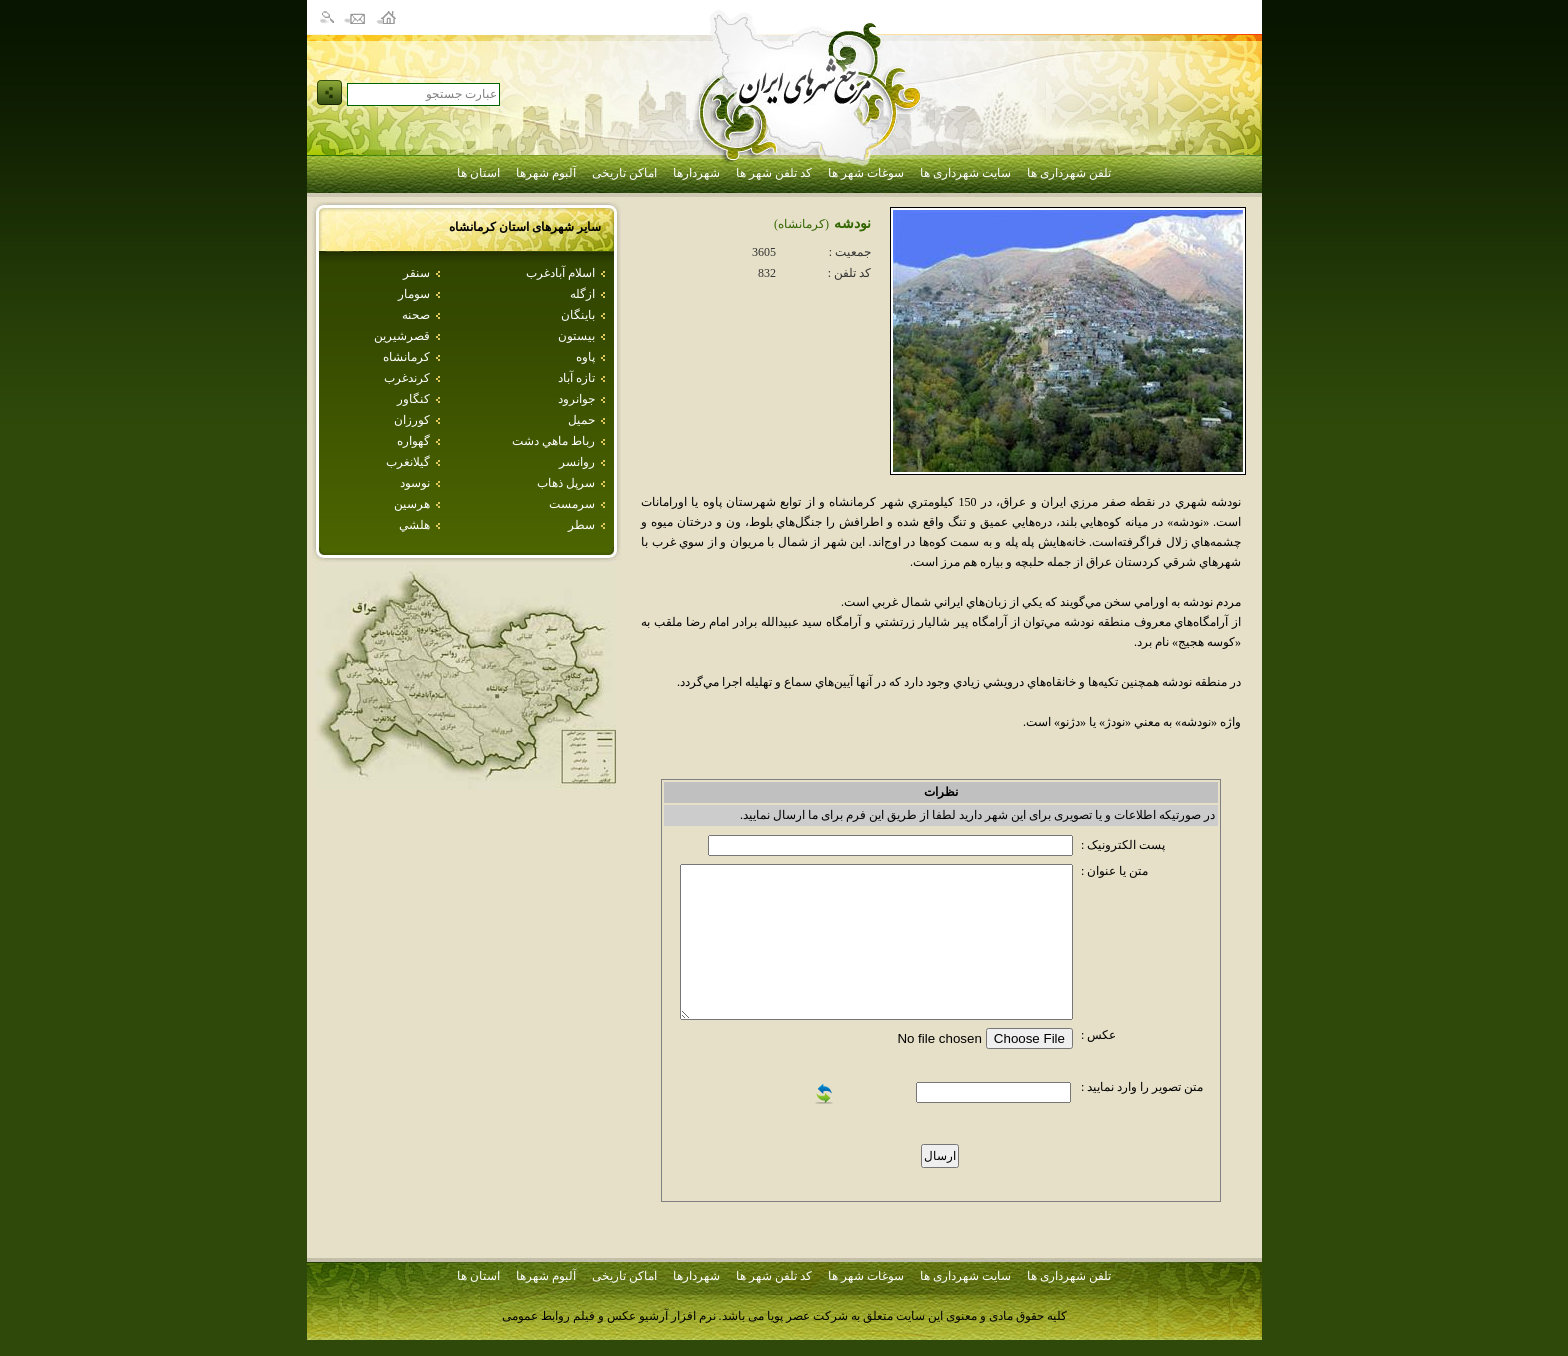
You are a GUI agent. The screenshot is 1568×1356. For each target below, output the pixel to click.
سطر (581, 525)
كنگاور (413, 399)
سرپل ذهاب (566, 483)
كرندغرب (407, 378)
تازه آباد (576, 378)
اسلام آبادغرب (560, 273)
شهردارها (696, 173)
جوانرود (576, 399)
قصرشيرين (402, 336)
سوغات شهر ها (866, 173)
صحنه (416, 315)
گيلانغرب (408, 462)
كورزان (412, 420)
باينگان (578, 315)
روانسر (577, 462)
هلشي (414, 525)
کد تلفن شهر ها (774, 173)
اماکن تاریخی (624, 173)
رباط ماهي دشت (553, 441)
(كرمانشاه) (801, 224)
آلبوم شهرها (546, 173)
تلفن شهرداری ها (1069, 173)
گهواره (413, 441)
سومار (414, 294)
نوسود (415, 483)
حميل (581, 420)
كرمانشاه (406, 357)
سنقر (416, 273)
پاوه (585, 357)
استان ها (478, 173)
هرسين (412, 504)
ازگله (582, 294)
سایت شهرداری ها (965, 173)
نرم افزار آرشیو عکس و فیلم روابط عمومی (609, 1316)
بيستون (576, 336)
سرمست (572, 504)
